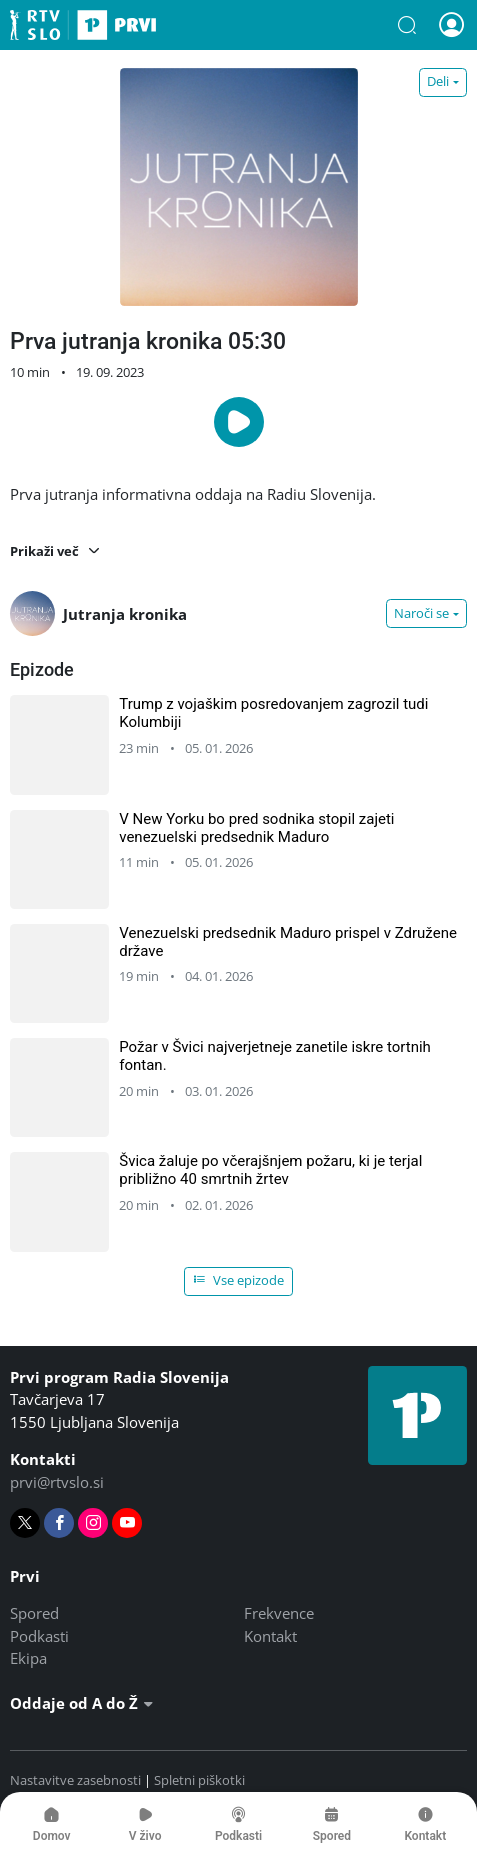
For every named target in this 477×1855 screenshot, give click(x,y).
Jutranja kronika (98, 613)
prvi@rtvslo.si (57, 1482)
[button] (407, 25)
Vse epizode (239, 1280)
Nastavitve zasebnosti (75, 1780)
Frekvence (279, 1613)
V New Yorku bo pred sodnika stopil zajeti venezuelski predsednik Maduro (256, 828)
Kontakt (270, 1636)
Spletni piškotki (199, 1780)
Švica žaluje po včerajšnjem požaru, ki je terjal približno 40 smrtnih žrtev (270, 1170)
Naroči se (421, 613)
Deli (438, 81)
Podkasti (39, 1636)
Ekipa (28, 1658)
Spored (34, 1613)
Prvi (83, 25)
